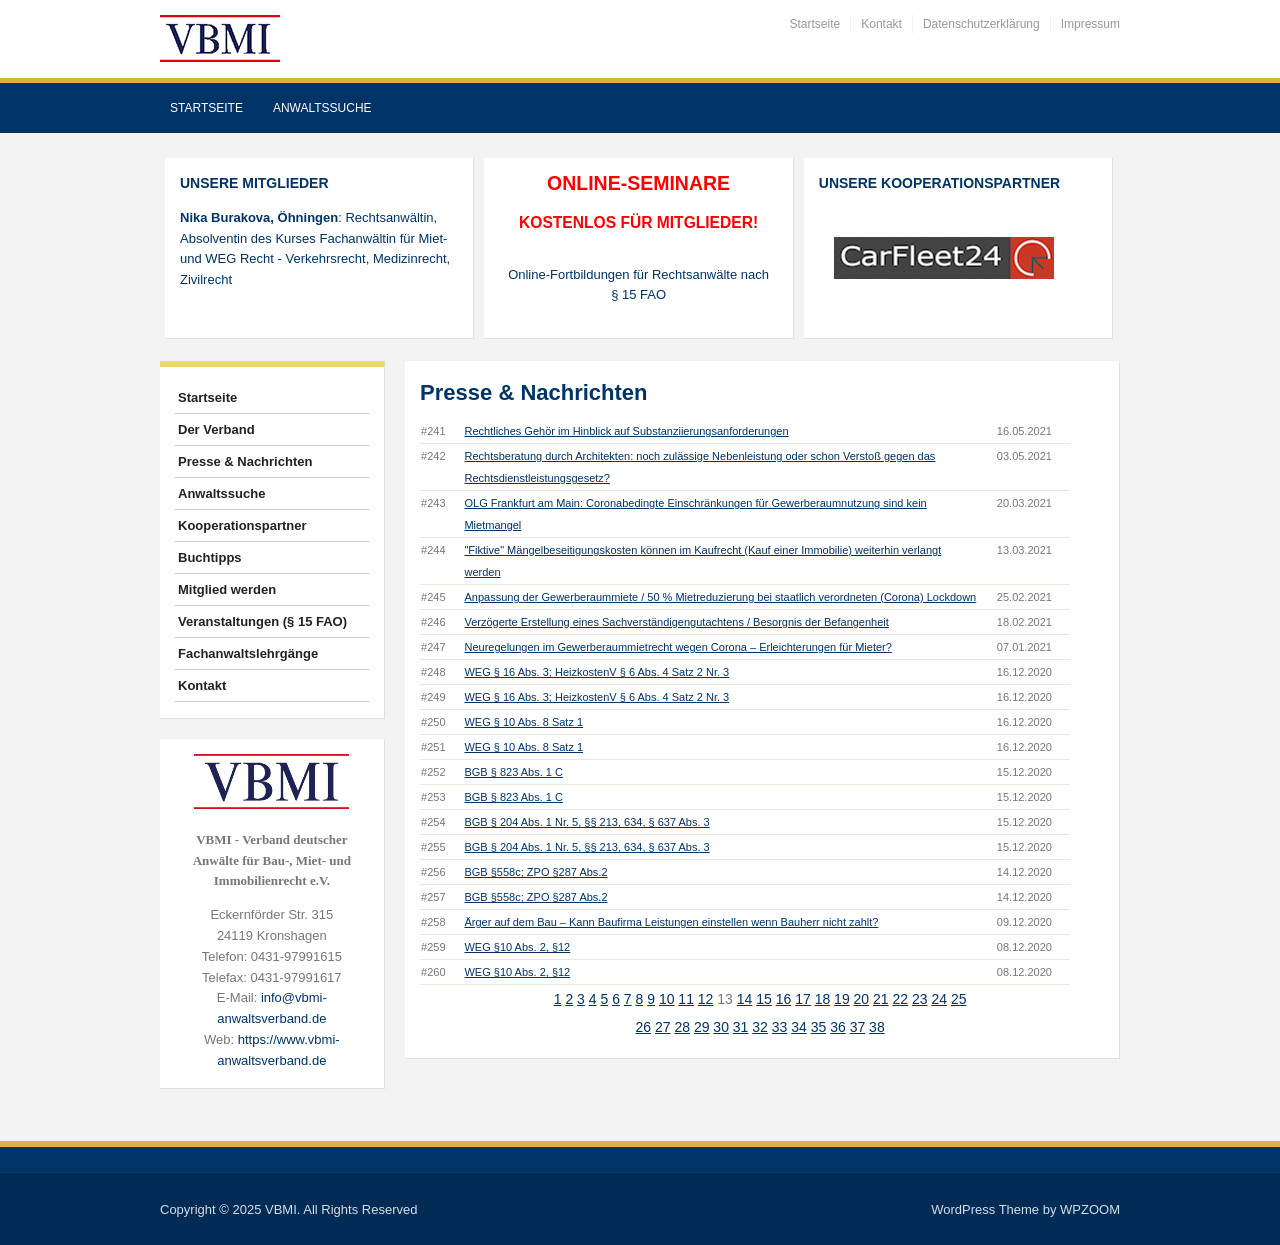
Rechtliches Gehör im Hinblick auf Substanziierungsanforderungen (626, 431)
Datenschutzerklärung (981, 24)
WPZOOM (1090, 1209)
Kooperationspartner (242, 525)
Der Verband (216, 429)
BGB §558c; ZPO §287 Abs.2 (535, 872)
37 (858, 1027)
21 (881, 999)
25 (959, 999)
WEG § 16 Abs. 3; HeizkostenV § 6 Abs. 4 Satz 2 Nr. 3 (596, 672)
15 (764, 999)
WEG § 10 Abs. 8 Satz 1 (523, 722)
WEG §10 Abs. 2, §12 (517, 947)
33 (780, 1027)
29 (702, 1027)
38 (877, 1027)
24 (939, 999)
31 (741, 1027)
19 (842, 999)
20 (862, 999)
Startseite (815, 24)
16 (784, 999)
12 (706, 999)
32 (760, 1027)
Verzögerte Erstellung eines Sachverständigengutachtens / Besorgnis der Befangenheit (676, 622)
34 (799, 1027)
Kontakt (881, 24)
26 (643, 1027)
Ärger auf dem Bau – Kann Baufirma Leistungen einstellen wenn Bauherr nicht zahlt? (671, 922)
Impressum (1090, 24)
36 (838, 1027)
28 (682, 1027)
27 (663, 1027)
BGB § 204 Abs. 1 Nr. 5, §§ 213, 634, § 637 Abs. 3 (586, 822)
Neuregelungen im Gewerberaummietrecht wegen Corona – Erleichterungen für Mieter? (677, 647)
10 (667, 999)
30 (721, 1027)
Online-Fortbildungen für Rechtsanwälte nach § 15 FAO (638, 285)
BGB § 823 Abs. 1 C (513, 772)
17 (803, 999)
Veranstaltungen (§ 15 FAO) (262, 621)
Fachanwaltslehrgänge (248, 653)
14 (745, 999)
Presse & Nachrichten (245, 461)
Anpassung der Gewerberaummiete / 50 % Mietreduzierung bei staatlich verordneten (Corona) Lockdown (720, 597)
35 (819, 1027)
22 (901, 999)
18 (823, 999)
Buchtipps (210, 557)
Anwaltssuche (322, 108)
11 (686, 999)
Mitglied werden (227, 589)
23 (920, 999)
